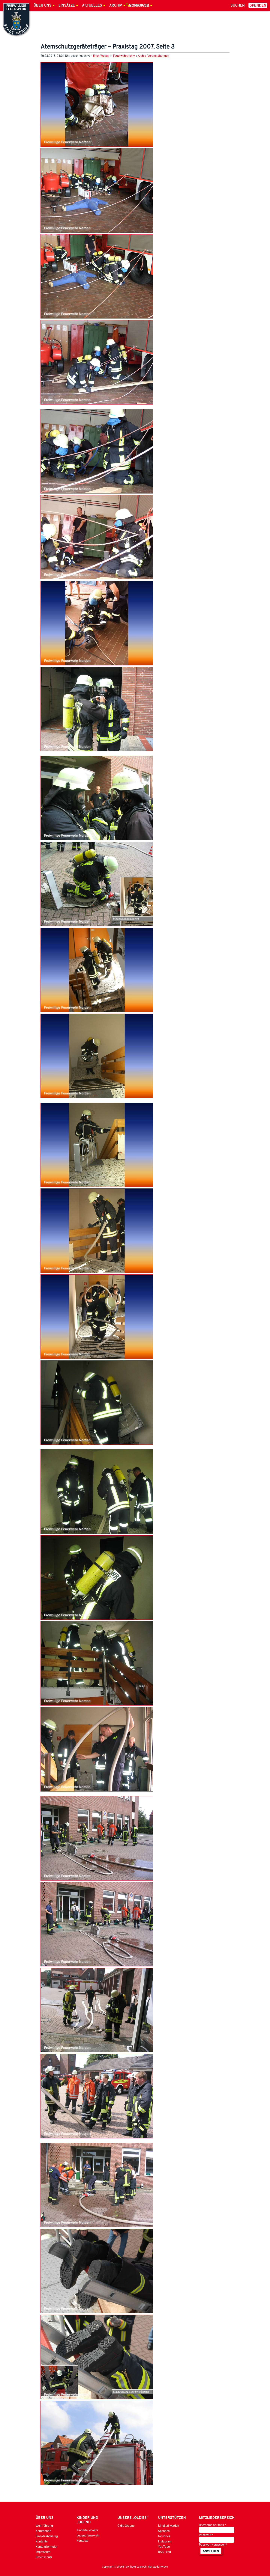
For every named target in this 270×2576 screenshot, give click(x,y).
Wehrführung (44, 2525)
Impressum (43, 2552)
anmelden (211, 2551)
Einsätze (66, 5)
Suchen (237, 5)
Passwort (206, 2535)
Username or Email (212, 2525)
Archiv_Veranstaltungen (153, 56)
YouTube (164, 2546)
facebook (164, 2536)
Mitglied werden (168, 2525)
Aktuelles (92, 5)
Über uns (42, 5)
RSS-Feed (164, 2552)
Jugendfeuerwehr (88, 2535)
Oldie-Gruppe (125, 2525)
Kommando (43, 2531)
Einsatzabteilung (47, 2536)
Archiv (115, 5)
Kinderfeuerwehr (87, 2530)
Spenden (258, 5)
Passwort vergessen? (213, 2544)
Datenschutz (44, 2557)
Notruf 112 (139, 5)
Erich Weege (101, 56)
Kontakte (41, 2541)
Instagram (165, 2541)
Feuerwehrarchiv (124, 56)
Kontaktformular (46, 2546)
